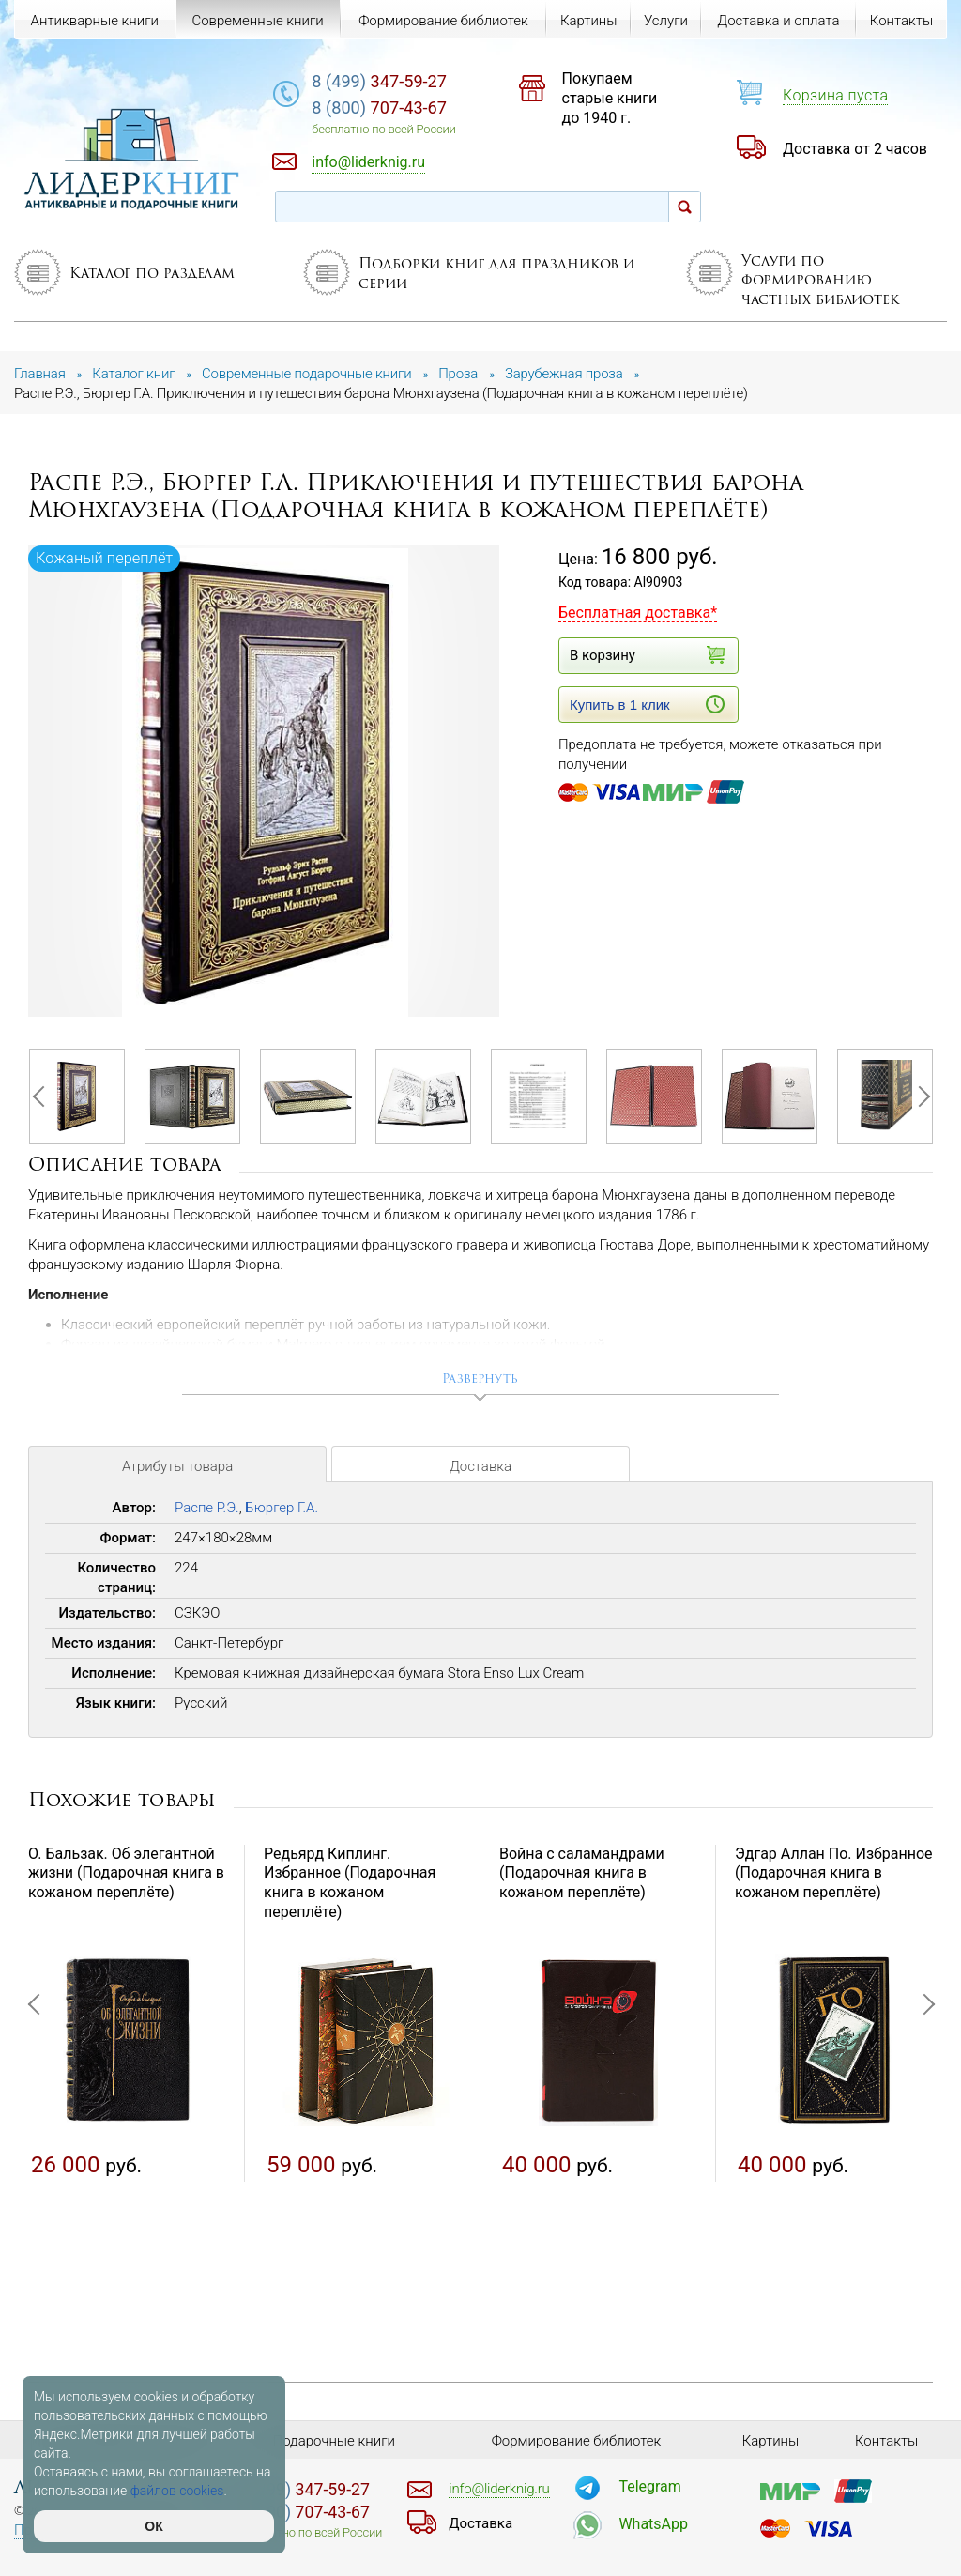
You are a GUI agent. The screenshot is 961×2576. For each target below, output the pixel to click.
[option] (265, 782)
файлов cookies (177, 2490)
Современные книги (257, 20)
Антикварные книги (95, 20)
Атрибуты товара (177, 1466)
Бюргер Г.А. (281, 1507)
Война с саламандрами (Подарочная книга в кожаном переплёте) (581, 1873)
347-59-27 (379, 81)
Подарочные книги (334, 2440)
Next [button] (919, 1096)
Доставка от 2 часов (855, 149)
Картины (589, 20)
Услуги (666, 20)
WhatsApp (653, 2524)
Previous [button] (42, 1096)
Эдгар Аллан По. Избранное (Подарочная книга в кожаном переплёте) (834, 1873)
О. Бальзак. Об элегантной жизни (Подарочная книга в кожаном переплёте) (126, 1873)
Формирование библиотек (443, 20)
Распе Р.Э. (207, 1507)
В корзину (647, 655)
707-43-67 (379, 107)
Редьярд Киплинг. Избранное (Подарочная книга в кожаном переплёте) (349, 1883)
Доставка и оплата (778, 20)
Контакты (901, 20)
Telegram (649, 2486)
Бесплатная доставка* (637, 612)
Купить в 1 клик (647, 704)
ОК (153, 2526)
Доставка (480, 1466)
